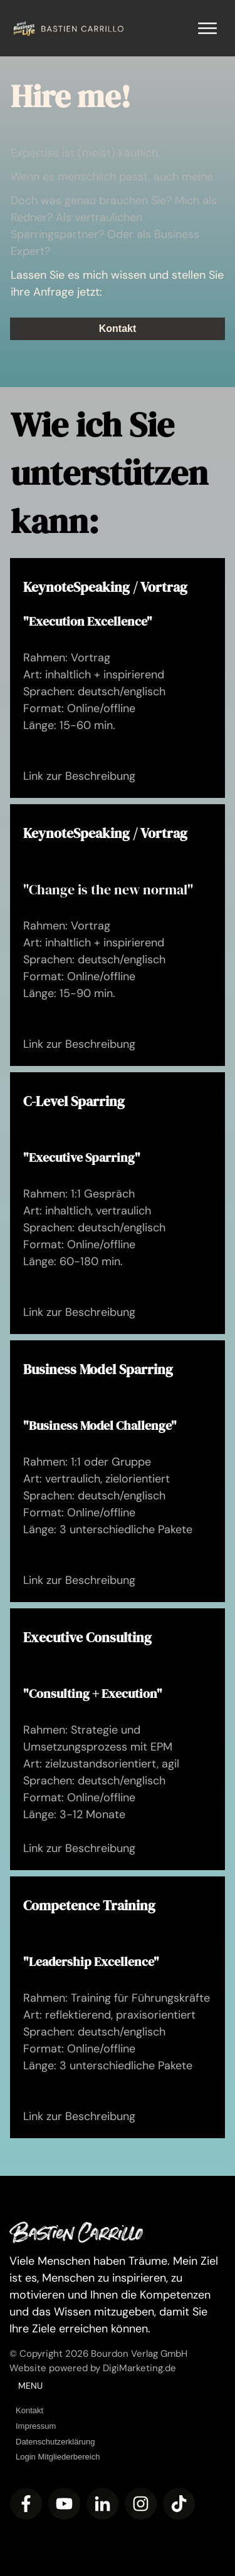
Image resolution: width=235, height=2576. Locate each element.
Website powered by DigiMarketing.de (92, 2368)
